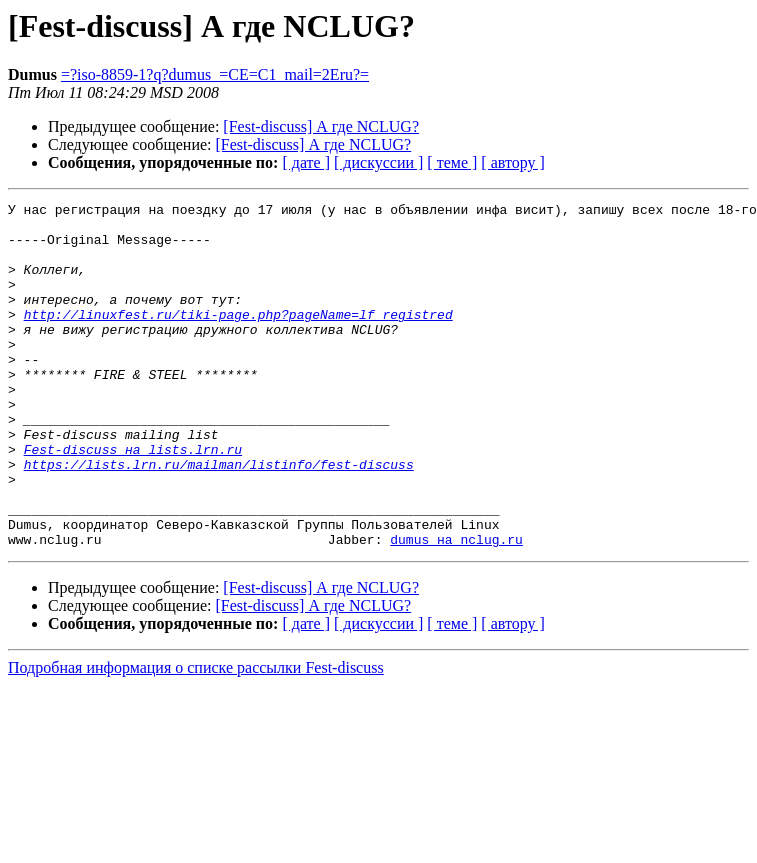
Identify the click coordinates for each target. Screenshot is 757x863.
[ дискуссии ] (378, 162)
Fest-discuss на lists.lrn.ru (133, 500)
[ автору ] (512, 162)
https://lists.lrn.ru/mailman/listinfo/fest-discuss (219, 518)
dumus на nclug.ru (456, 608)
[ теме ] (452, 162)
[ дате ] (306, 162)
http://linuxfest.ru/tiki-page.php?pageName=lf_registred (238, 338)
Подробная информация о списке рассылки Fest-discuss (196, 736)
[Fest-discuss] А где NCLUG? (321, 126)
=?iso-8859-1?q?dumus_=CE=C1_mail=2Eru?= (215, 74)
